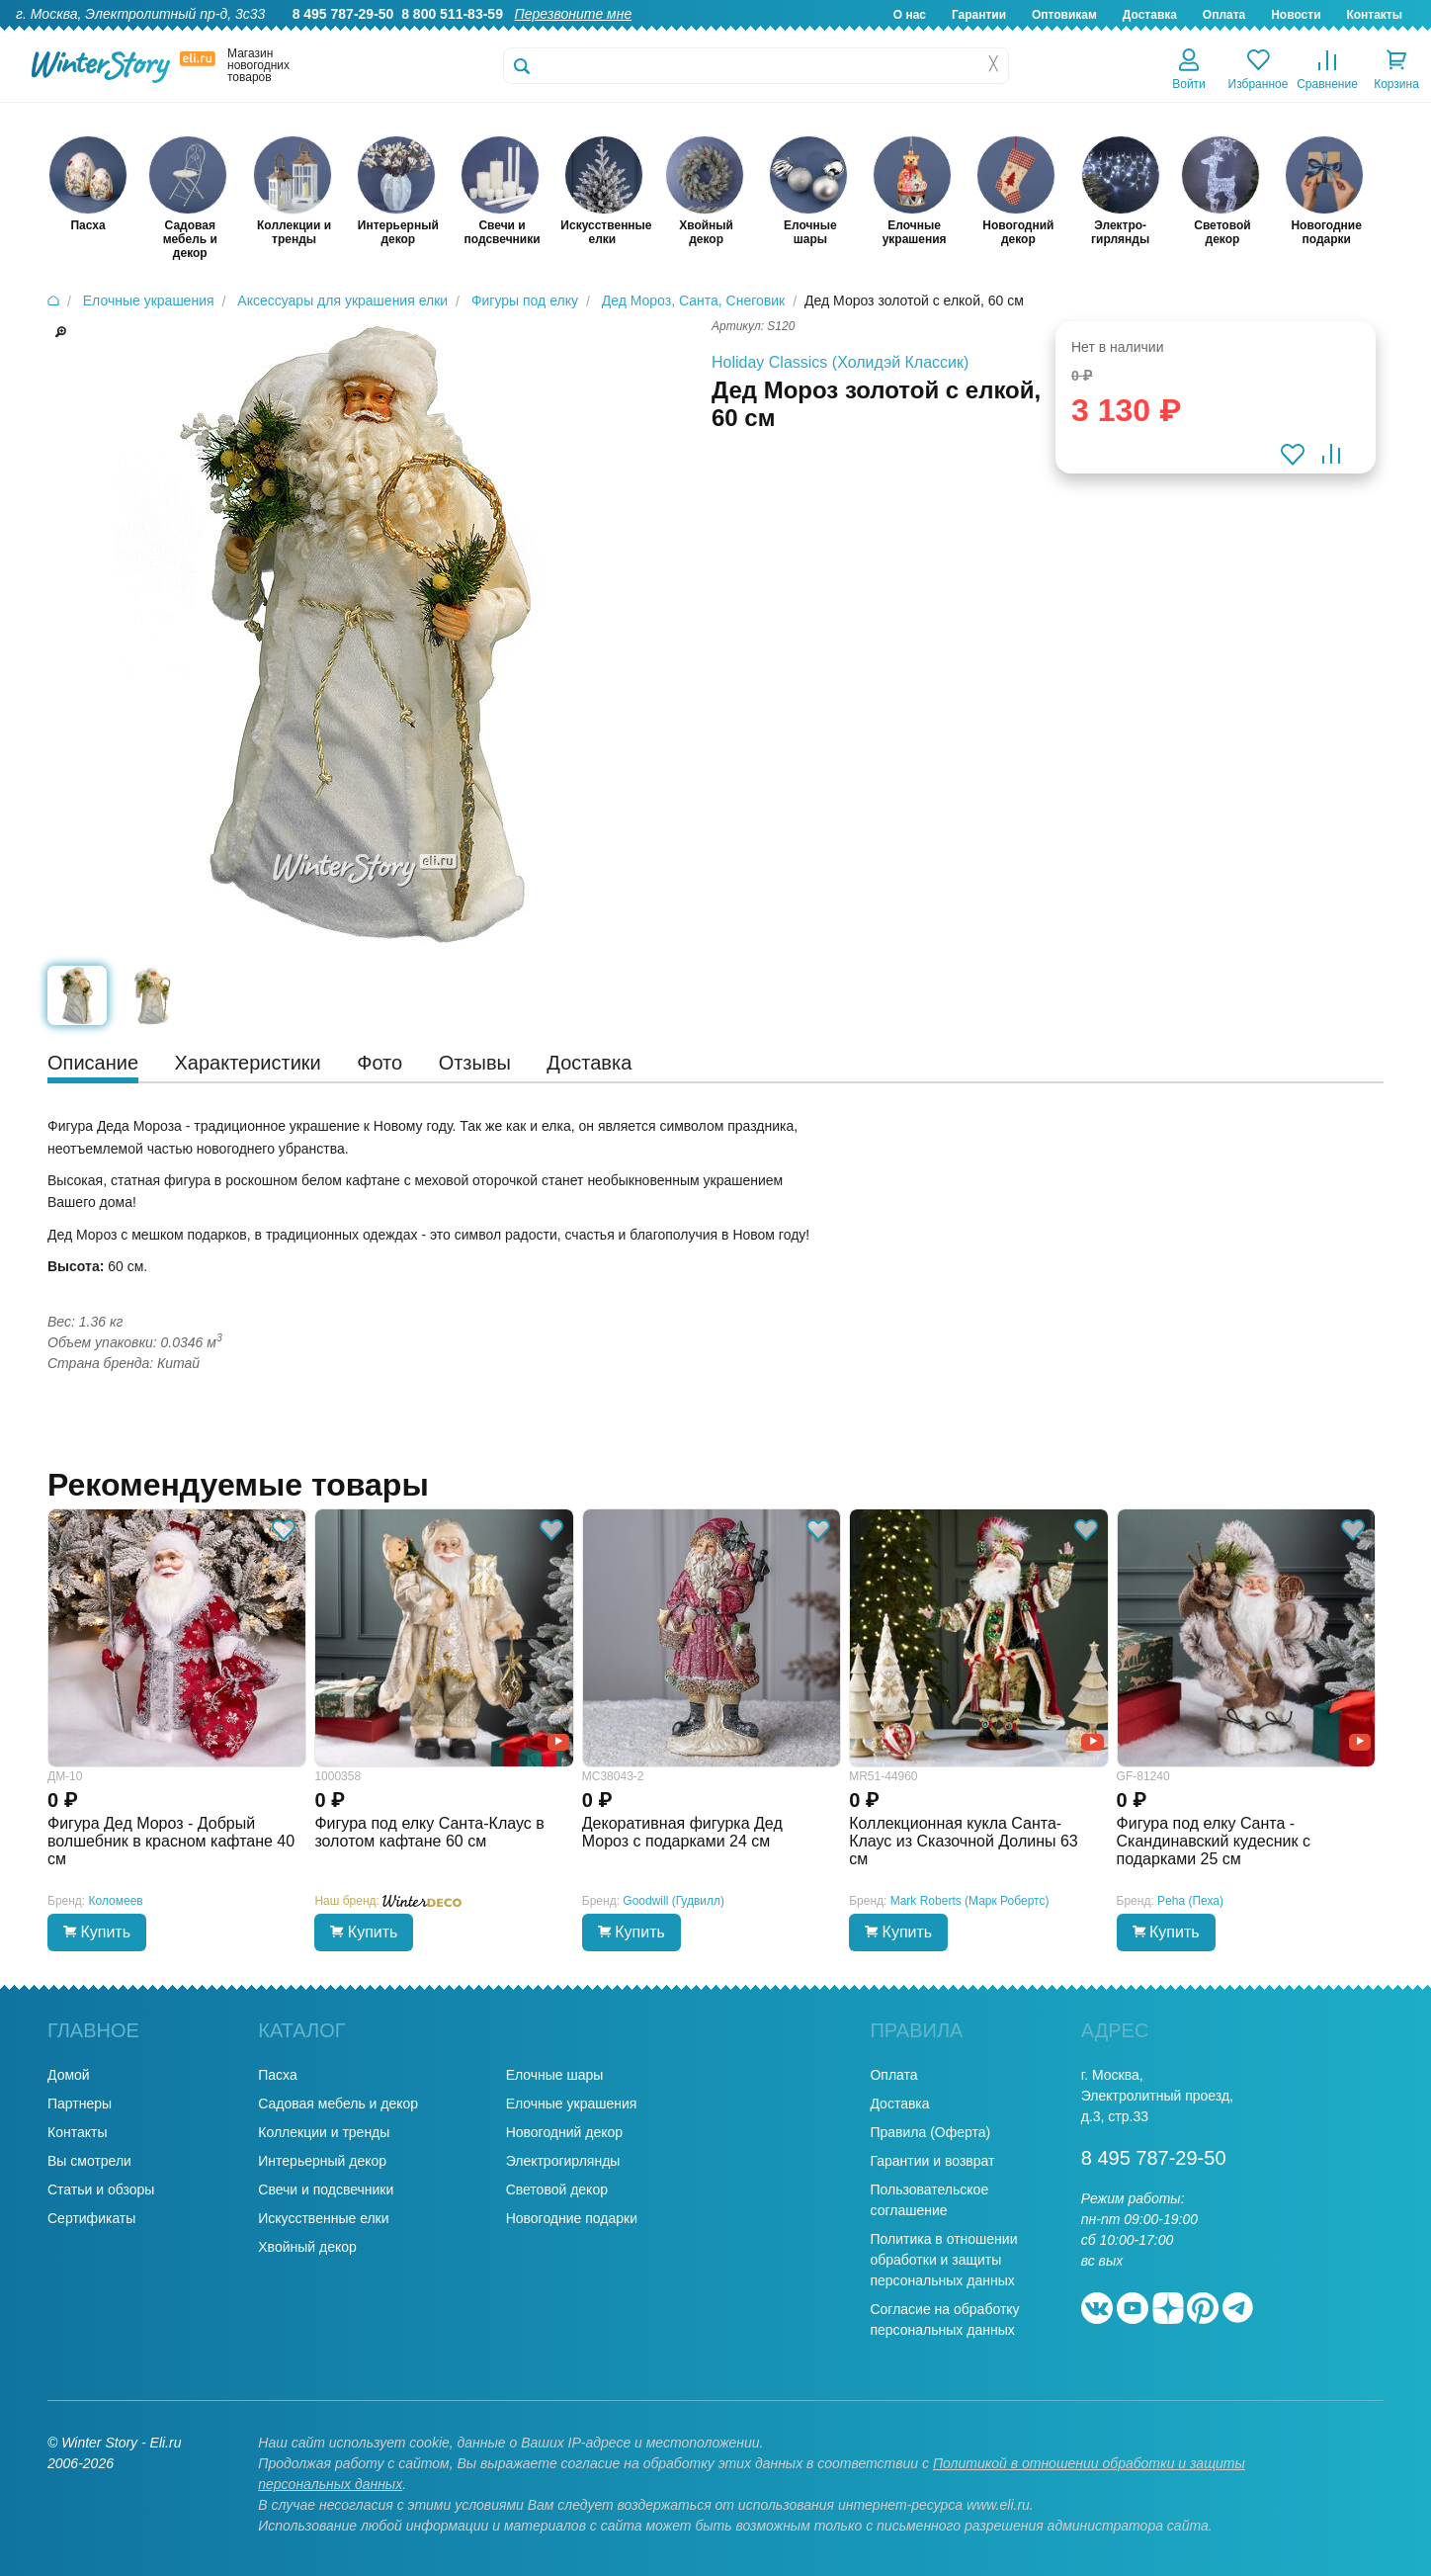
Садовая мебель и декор (338, 2103)
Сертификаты (91, 2218)
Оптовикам (1064, 15)
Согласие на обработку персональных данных (944, 2319)
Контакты (1374, 15)
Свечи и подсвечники (325, 2189)
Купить (96, 1932)
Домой (68, 2075)
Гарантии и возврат (932, 2161)
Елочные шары (555, 2075)
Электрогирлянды (563, 2161)
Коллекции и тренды (323, 2132)
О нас (909, 15)
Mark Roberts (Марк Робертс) (970, 1901)
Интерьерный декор (322, 2161)
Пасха (277, 2075)
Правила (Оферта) (930, 2132)
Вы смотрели (89, 2161)
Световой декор (557, 2189)
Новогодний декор (564, 2132)
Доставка (1150, 15)
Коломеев (116, 1901)
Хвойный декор (307, 2247)
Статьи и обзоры (100, 2189)
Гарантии (979, 15)
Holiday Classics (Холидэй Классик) (840, 362)
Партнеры (79, 2103)
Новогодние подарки (571, 2218)
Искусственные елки (323, 2218)
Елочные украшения (571, 2103)
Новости (1295, 15)
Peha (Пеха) (1190, 1901)
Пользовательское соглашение (929, 2200)
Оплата (1224, 15)
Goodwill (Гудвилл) (673, 1901)
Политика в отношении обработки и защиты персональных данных (943, 2259)
